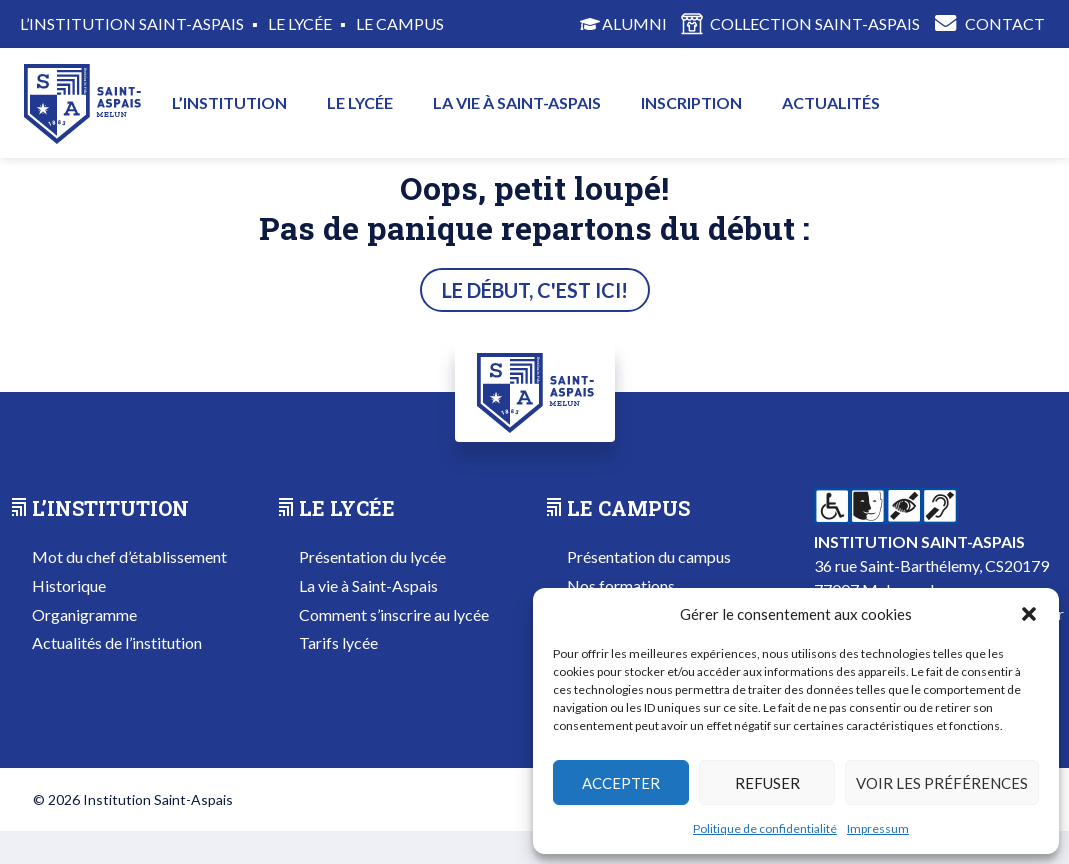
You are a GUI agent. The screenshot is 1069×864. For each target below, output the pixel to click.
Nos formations (621, 585)
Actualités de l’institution (117, 642)
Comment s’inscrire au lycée (394, 614)
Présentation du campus (649, 556)
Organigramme (84, 614)
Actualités (831, 102)
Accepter (621, 783)
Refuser (767, 783)
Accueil (82, 103)
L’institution (229, 102)
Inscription (691, 102)
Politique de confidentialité (765, 828)
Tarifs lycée (338, 642)
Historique (69, 585)
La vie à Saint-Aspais (517, 102)
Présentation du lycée (372, 556)
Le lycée (360, 102)
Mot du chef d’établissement (129, 556)
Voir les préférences (942, 783)
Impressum (878, 828)
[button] (1029, 614)
